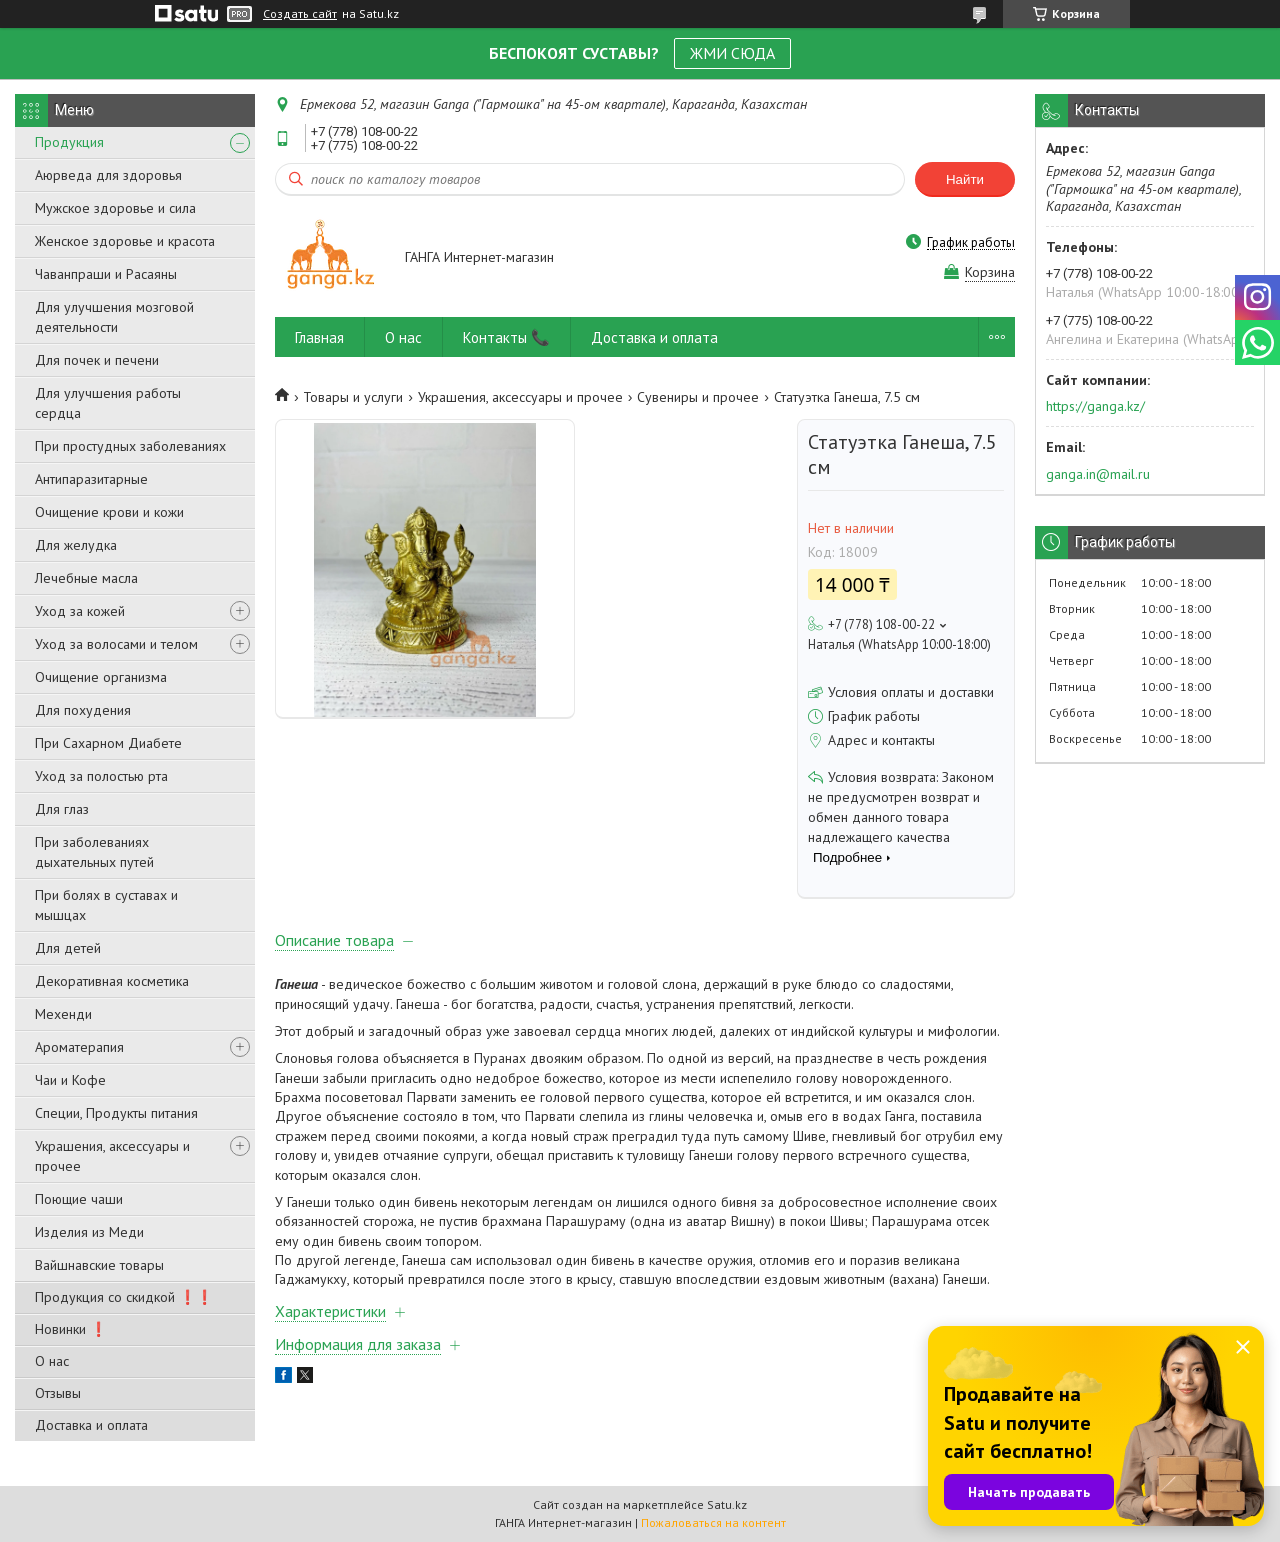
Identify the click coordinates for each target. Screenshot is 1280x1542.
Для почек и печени (97, 360)
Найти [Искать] (965, 179)
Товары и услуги (353, 397)
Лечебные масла (86, 578)
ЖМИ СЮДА (732, 53)
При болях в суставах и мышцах (106, 905)
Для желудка (76, 545)
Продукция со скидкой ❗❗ (124, 1297)
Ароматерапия (79, 1047)
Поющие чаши (79, 1199)
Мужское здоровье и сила (115, 208)
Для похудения (83, 710)
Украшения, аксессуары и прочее (112, 1156)
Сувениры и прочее (698, 397)
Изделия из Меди (89, 1232)
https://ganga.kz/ (1095, 406)
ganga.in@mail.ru (1098, 474)
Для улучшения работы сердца (108, 403)
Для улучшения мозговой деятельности (114, 317)
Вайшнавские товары (99, 1265)
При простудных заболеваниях (130, 446)
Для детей (68, 948)
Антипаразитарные (91, 479)
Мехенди (63, 1014)
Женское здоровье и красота (125, 241)
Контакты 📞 (506, 337)
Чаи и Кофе (70, 1080)
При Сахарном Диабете (108, 743)
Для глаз (62, 809)
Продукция (69, 142)
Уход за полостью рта (101, 776)
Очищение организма (101, 677)
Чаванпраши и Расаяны (106, 274)
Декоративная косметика (112, 981)
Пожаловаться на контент (713, 1522)
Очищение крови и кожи (109, 512)
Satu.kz (727, 1504)
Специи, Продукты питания (116, 1113)
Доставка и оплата (91, 1425)
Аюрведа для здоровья (108, 175)
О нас (52, 1361)
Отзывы (58, 1393)
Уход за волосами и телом (116, 644)
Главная (319, 337)
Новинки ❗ (71, 1329)
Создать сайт (300, 14)
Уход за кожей (80, 611)
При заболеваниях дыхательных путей (94, 852)
